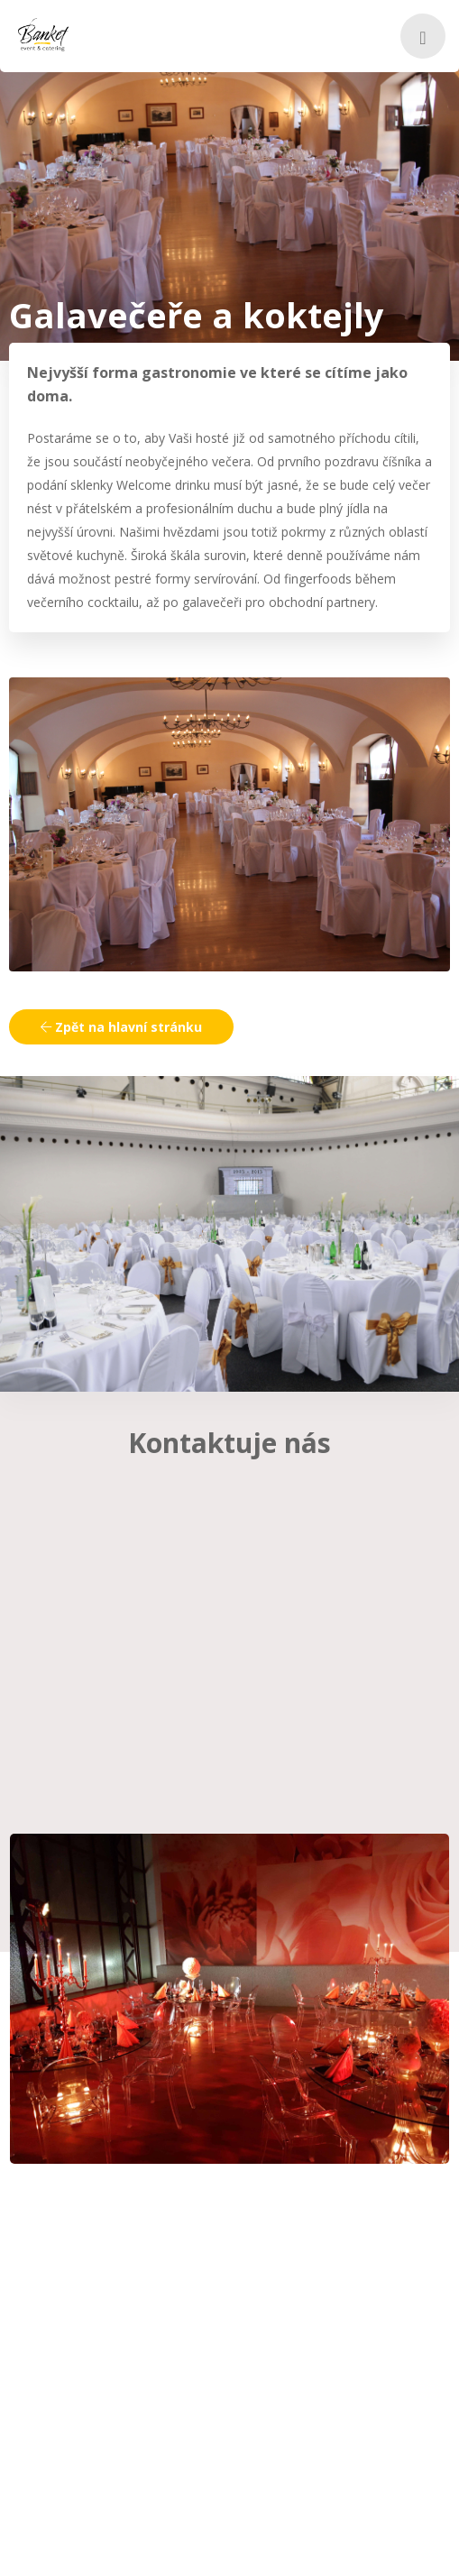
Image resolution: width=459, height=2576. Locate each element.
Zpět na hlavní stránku (121, 1026)
